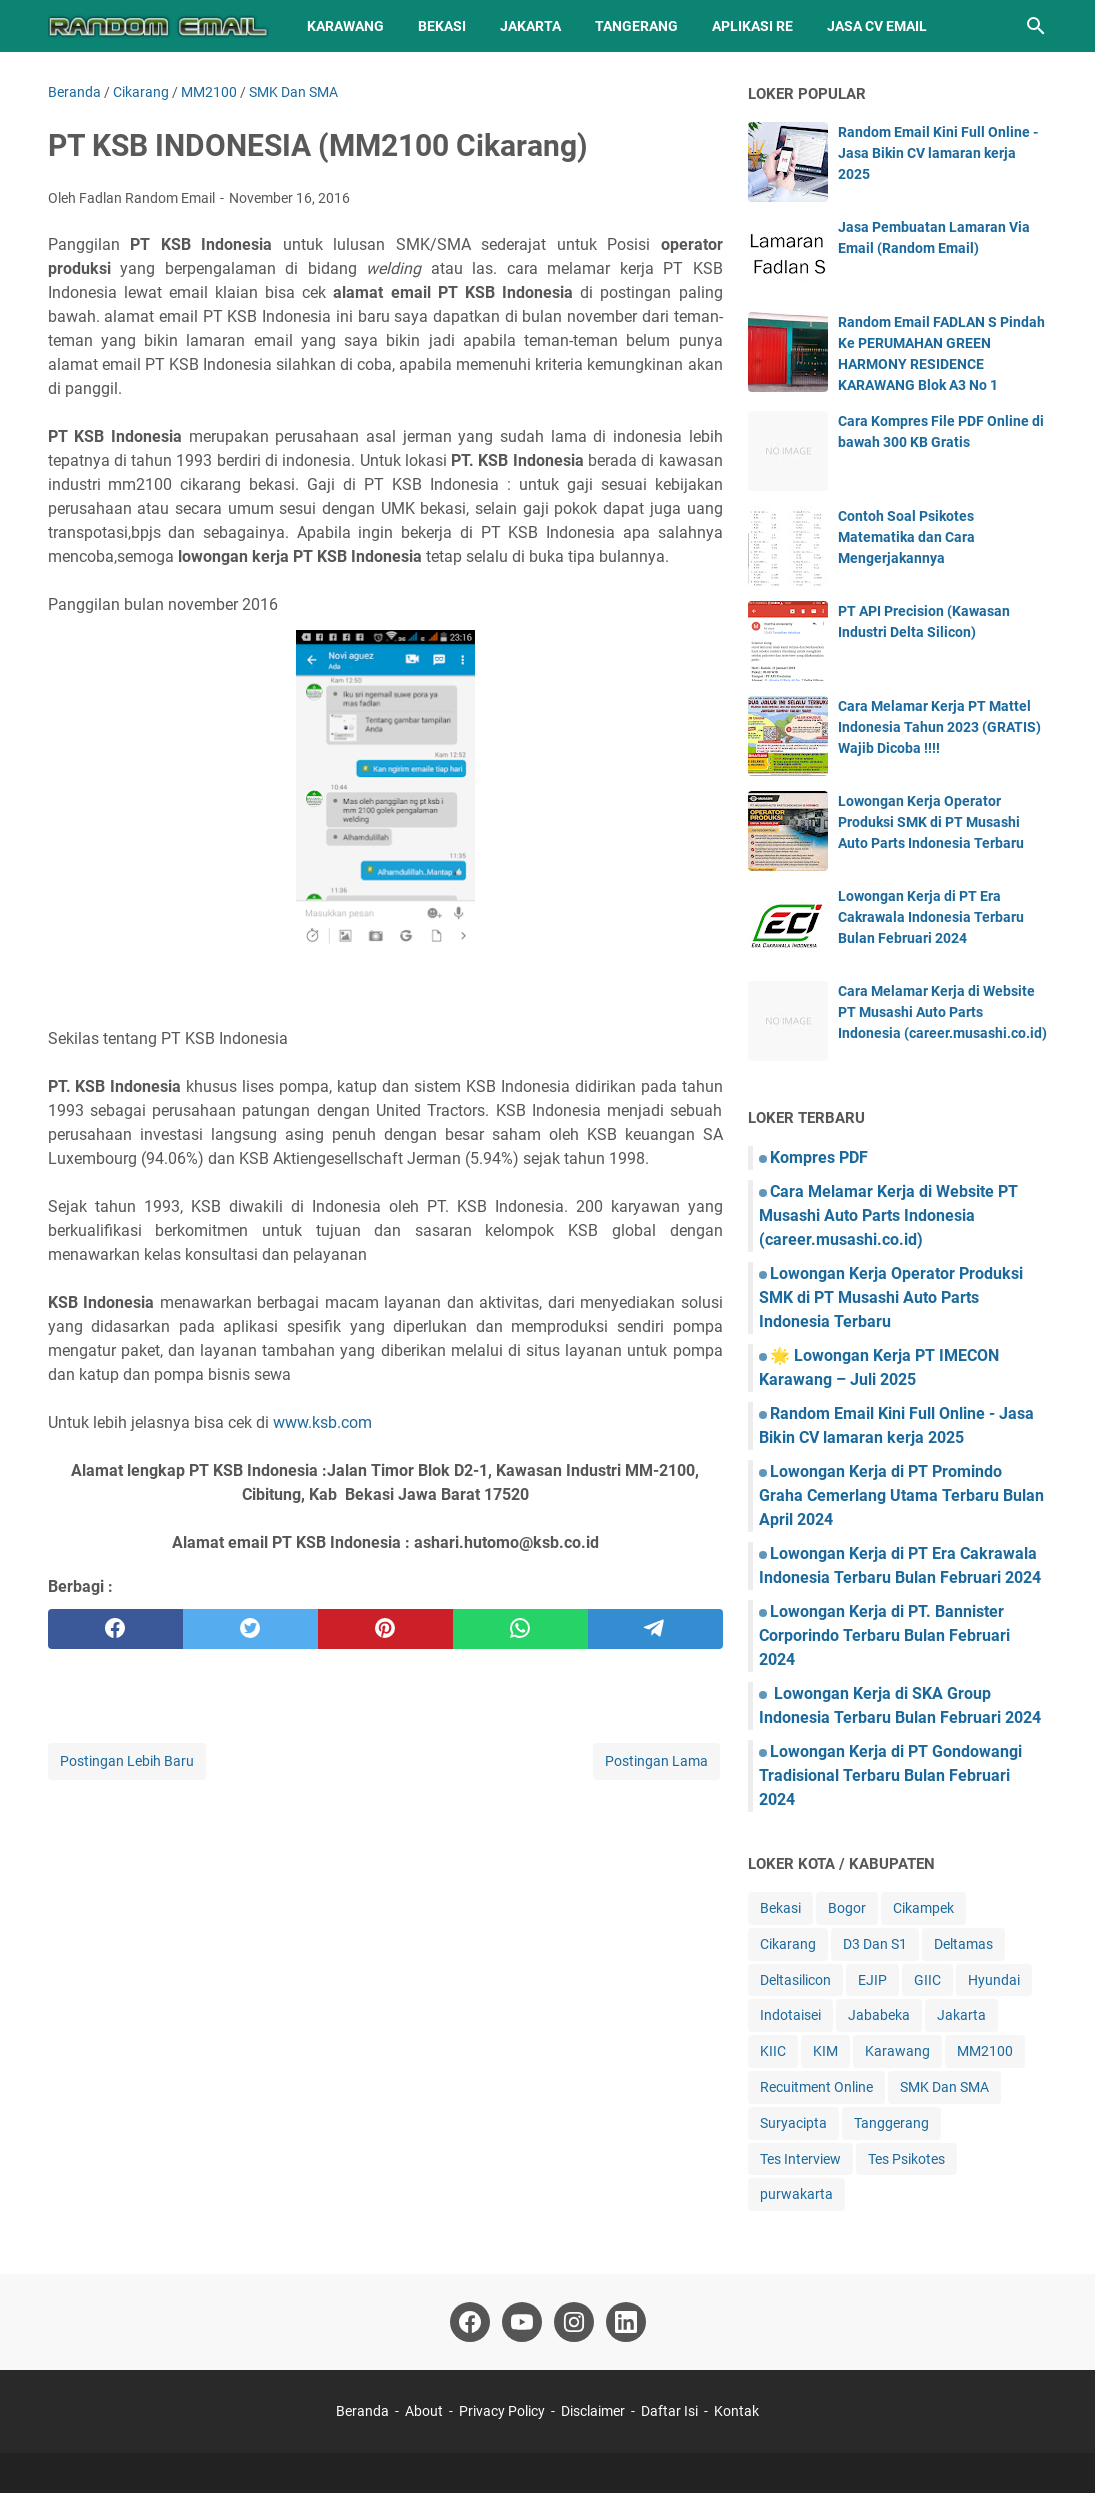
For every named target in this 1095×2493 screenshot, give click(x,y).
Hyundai (994, 1980)
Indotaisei (790, 2015)
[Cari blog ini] (1036, 26)
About (424, 2411)
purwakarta (796, 2194)
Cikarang (788, 1944)
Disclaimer (593, 2411)
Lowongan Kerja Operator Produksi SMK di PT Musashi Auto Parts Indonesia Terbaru (931, 822)
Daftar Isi (671, 2411)
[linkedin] (626, 2322)
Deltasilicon (795, 1980)
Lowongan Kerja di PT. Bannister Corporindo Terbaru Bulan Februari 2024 (884, 1635)
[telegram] (655, 1629)
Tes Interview (800, 2159)
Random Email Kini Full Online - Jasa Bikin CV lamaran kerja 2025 (938, 153)
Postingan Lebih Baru (127, 1761)
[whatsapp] (520, 1629)
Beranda (362, 2411)
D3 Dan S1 (875, 1944)
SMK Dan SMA (944, 2087)
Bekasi (442, 26)
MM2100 (985, 2051)
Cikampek (923, 1908)
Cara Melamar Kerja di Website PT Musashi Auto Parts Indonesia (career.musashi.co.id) (942, 1012)
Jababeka (879, 2015)
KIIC (773, 2051)
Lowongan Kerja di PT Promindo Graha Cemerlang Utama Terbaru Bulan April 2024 (901, 1495)
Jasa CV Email (877, 26)
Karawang (345, 26)
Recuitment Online (816, 2087)
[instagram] (574, 2322)
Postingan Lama (656, 1761)
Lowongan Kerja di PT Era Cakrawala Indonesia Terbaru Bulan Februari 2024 (931, 917)
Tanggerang (891, 2123)
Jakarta (530, 26)
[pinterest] (385, 1629)
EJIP (872, 1980)
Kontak (736, 2411)
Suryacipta (793, 2123)
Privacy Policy (502, 2411)
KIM (825, 2051)
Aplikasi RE (752, 26)
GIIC (927, 1980)
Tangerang (636, 26)
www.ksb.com (322, 1422)
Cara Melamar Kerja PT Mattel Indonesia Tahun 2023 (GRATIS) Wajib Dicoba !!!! (939, 727)
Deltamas (963, 1944)
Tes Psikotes (906, 2159)
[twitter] (250, 1629)
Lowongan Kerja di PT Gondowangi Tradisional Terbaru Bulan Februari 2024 (890, 1775)
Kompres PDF (819, 1157)
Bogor (847, 1908)
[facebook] (115, 1629)
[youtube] (522, 2322)
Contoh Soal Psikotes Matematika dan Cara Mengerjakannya (906, 537)
